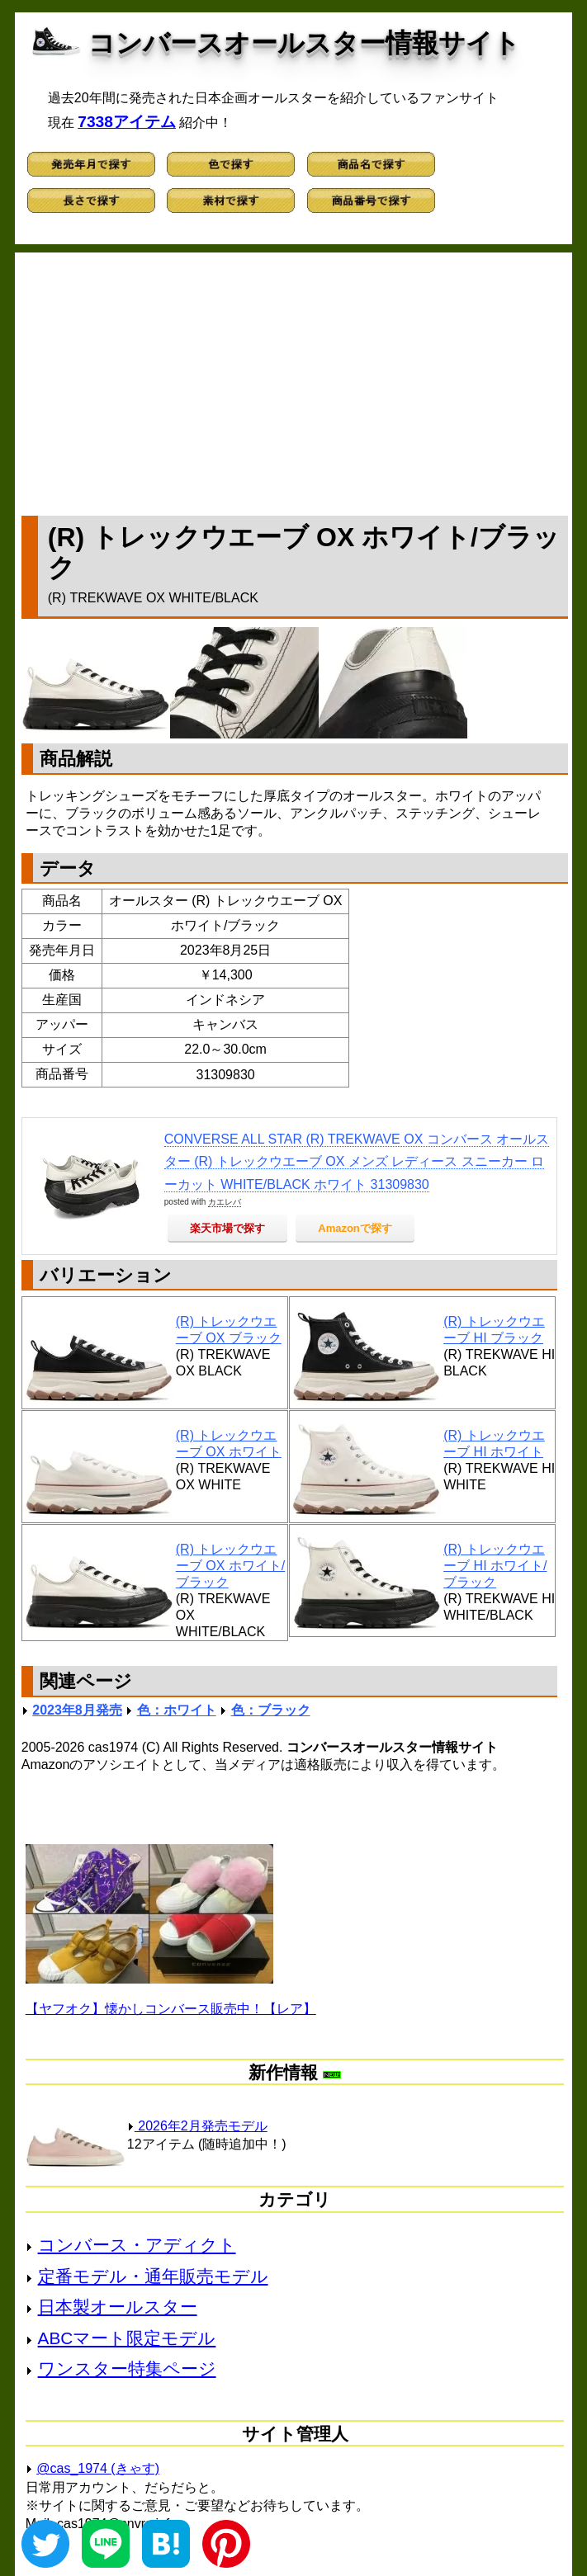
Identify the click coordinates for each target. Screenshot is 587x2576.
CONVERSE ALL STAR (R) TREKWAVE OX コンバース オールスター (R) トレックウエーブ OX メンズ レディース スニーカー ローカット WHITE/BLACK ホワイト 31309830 (356, 1161)
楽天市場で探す (227, 1228)
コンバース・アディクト (137, 2244)
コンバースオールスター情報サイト (304, 43)
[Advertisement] (294, 380)
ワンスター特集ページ (127, 2368)
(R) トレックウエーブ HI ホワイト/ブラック (495, 1565)
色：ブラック (270, 1710)
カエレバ (224, 1201)
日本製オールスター (117, 2306)
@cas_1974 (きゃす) (97, 2468)
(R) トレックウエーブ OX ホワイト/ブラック (230, 1565)
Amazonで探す (355, 1228)
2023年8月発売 (77, 1710)
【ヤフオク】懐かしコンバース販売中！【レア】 (171, 2009)
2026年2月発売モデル (197, 2126)
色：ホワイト (176, 1710)
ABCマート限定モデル (127, 2337)
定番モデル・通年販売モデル (153, 2276)
